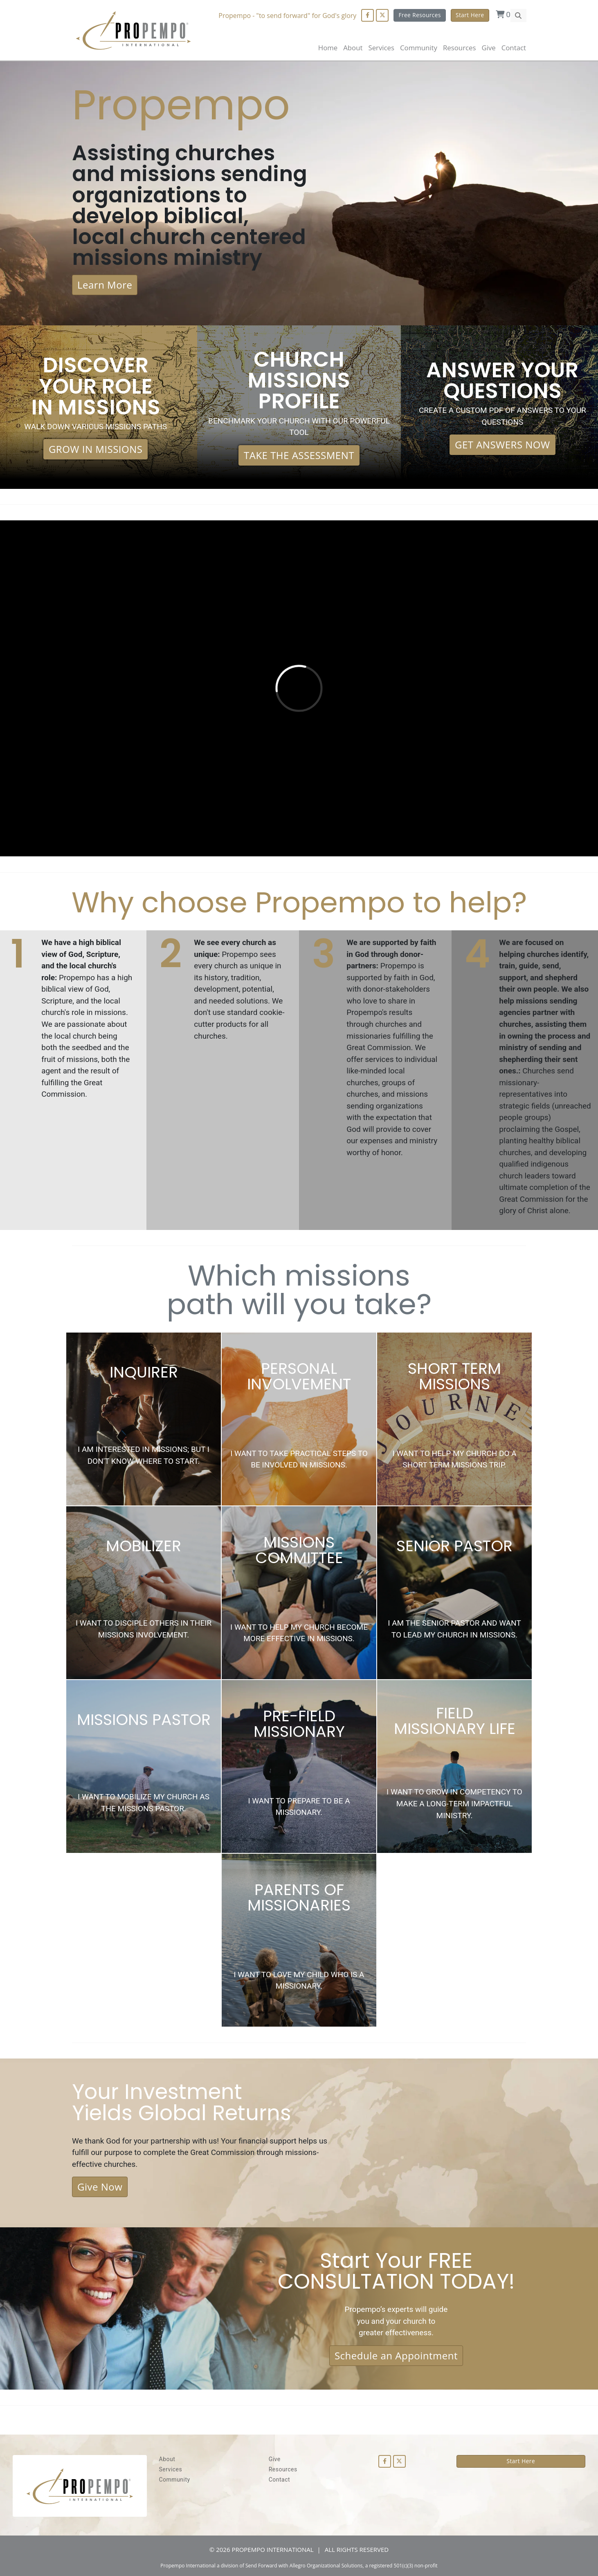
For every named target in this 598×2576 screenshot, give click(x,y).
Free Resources (419, 15)
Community (174, 2479)
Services (170, 2469)
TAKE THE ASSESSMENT (299, 455)
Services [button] (381, 47)
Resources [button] (459, 47)
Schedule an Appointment (396, 2355)
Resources (283, 2469)
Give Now (99, 2186)
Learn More (104, 284)
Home (327, 47)
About (352, 47)
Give (488, 47)
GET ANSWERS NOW (502, 444)
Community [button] (418, 47)
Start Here (470, 15)
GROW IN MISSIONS (96, 449)
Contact (513, 47)
